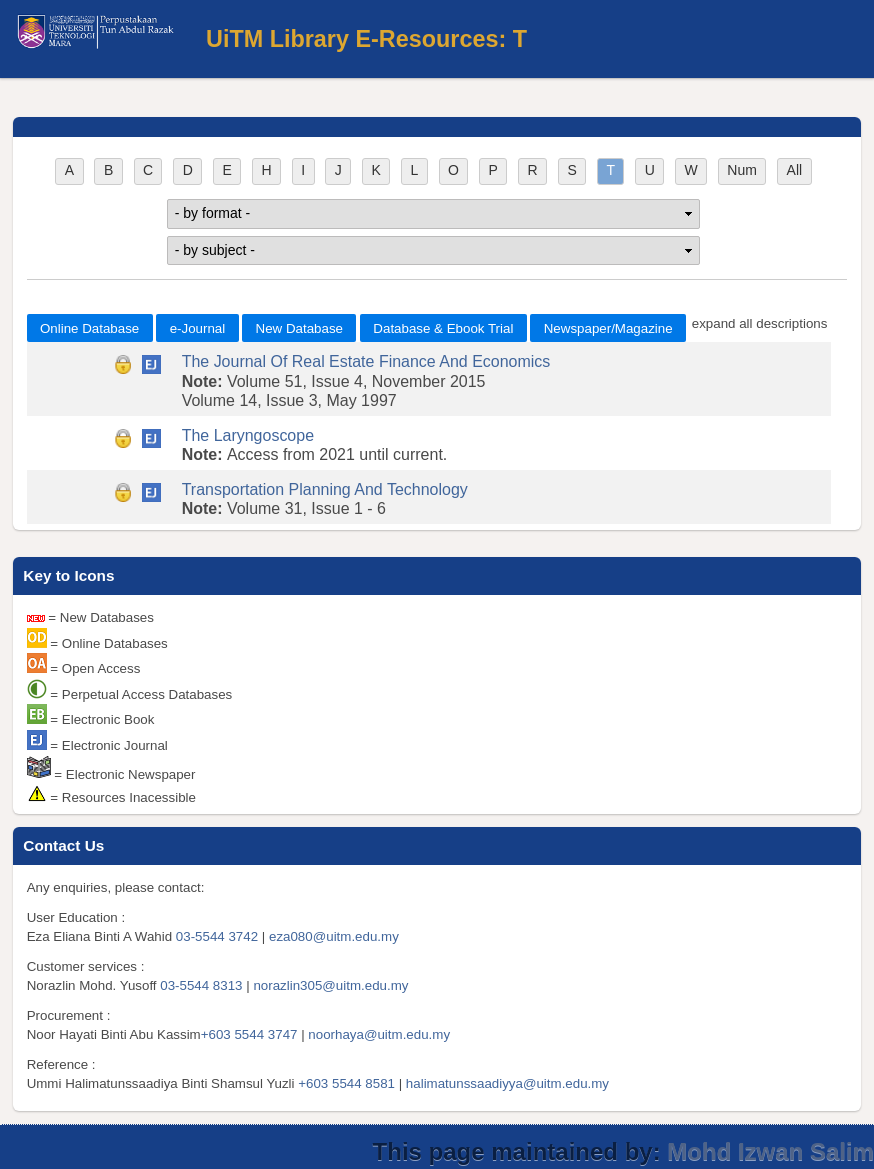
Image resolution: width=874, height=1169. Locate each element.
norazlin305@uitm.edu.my (330, 985)
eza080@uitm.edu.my (334, 936)
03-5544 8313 (201, 985)
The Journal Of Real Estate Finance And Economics (366, 361)
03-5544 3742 (217, 936)
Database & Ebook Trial (443, 328)
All (795, 170)
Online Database (89, 328)
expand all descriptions (760, 323)
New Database (299, 328)
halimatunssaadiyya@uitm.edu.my (507, 1083)
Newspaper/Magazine (608, 328)
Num (742, 170)
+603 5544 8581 (346, 1083)
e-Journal (198, 328)
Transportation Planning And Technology (325, 489)
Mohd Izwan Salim (770, 1151)
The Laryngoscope (248, 435)
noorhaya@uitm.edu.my (379, 1034)
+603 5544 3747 (249, 1034)
